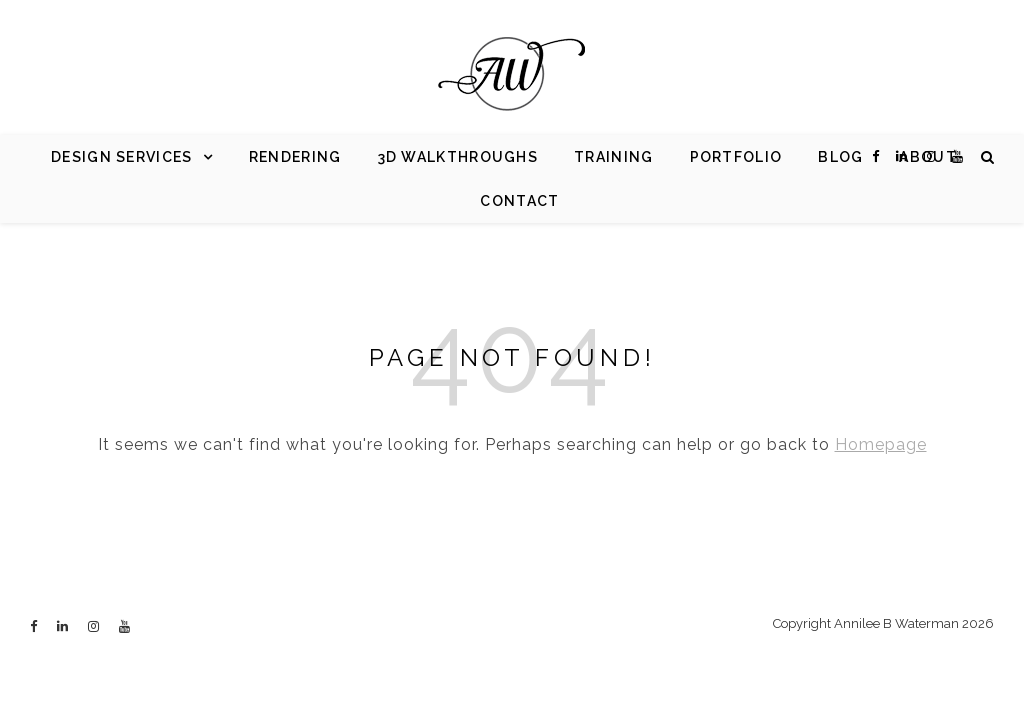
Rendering (295, 157)
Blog (840, 157)
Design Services (122, 157)
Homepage (881, 444)
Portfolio (736, 157)
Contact (519, 201)
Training (613, 157)
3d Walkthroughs (458, 157)
